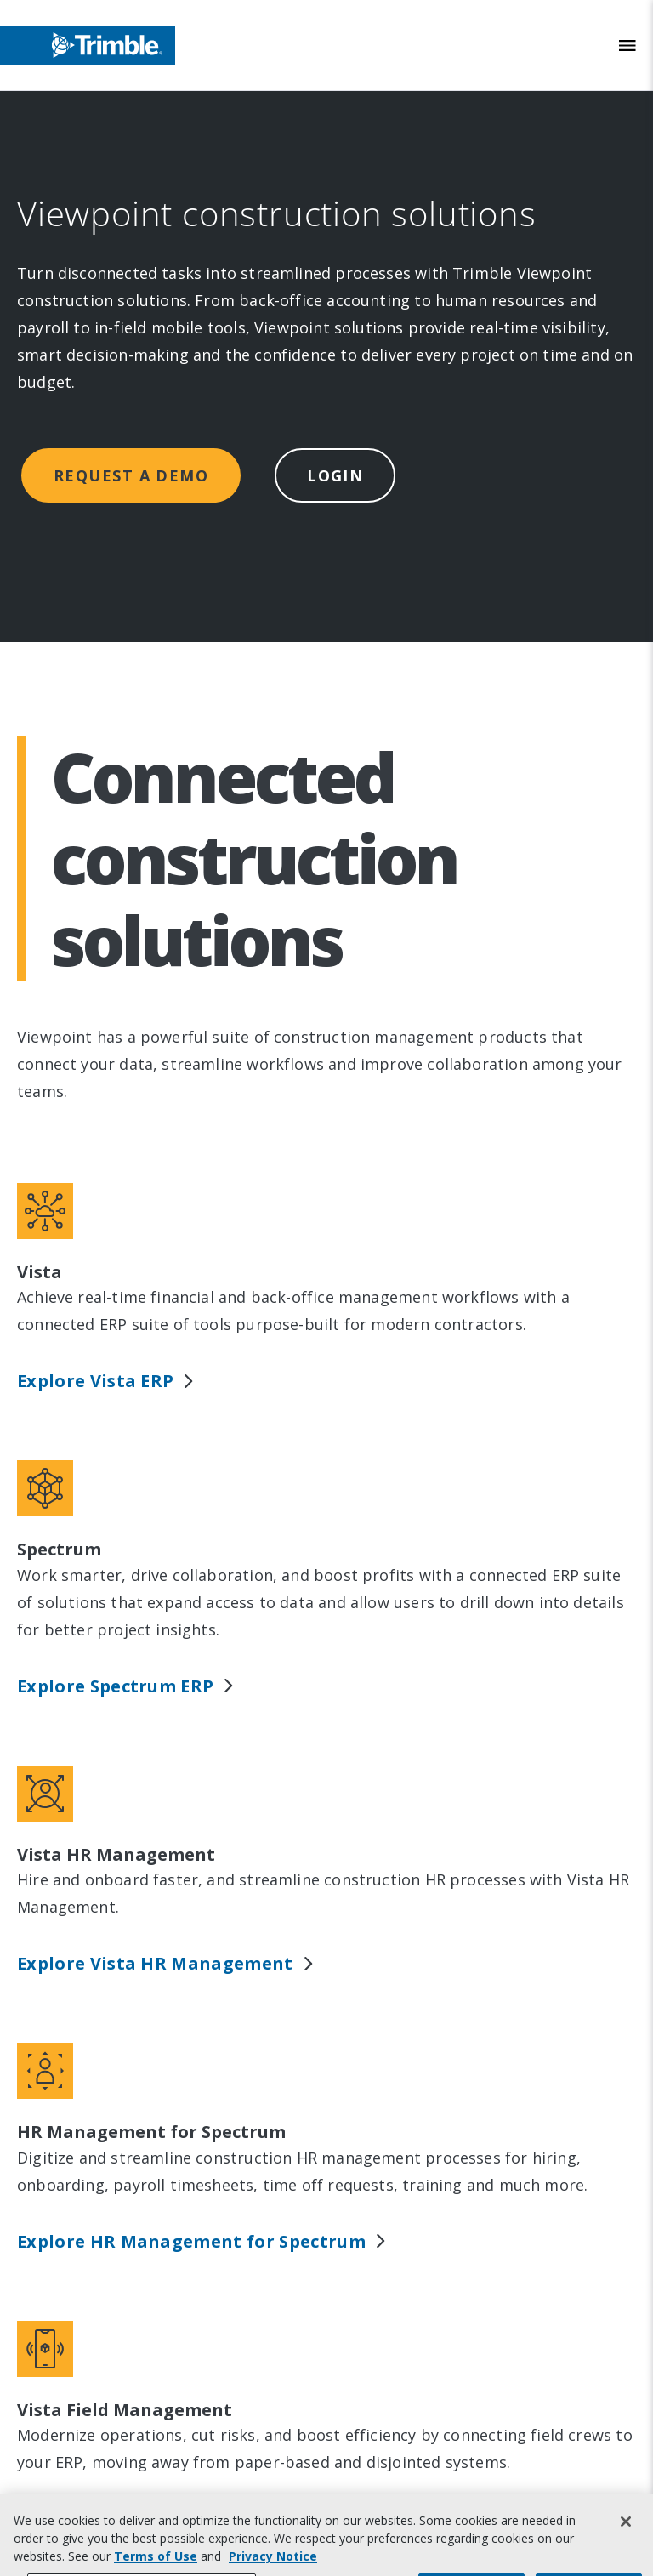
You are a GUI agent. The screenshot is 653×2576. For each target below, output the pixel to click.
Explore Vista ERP (106, 1380)
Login (335, 475)
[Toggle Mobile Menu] (627, 45)
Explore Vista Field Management (175, 2518)
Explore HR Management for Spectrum (202, 2241)
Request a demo (131, 475)
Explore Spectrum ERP (126, 1686)
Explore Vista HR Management (166, 1963)
